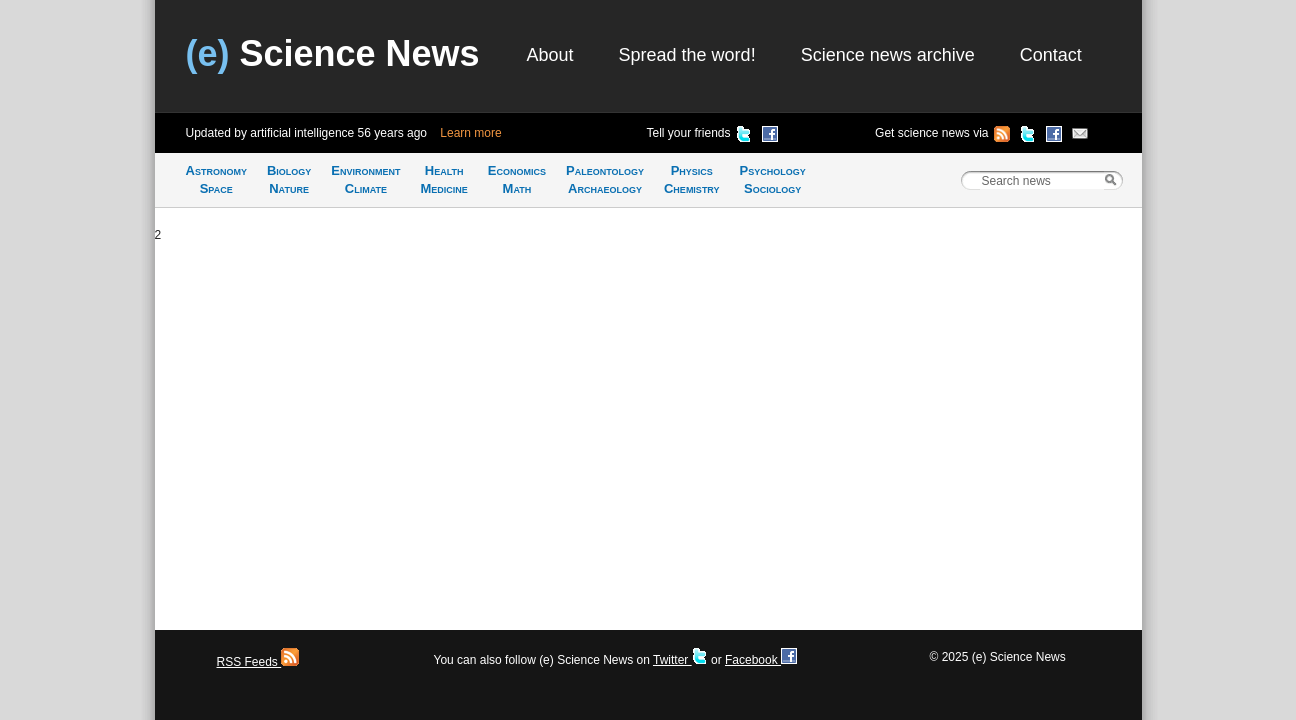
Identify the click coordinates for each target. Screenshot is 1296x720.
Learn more (470, 133)
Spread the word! (687, 55)
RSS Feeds (258, 662)
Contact (1051, 55)
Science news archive (888, 55)
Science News (333, 53)
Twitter (680, 660)
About (550, 55)
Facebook (761, 660)
